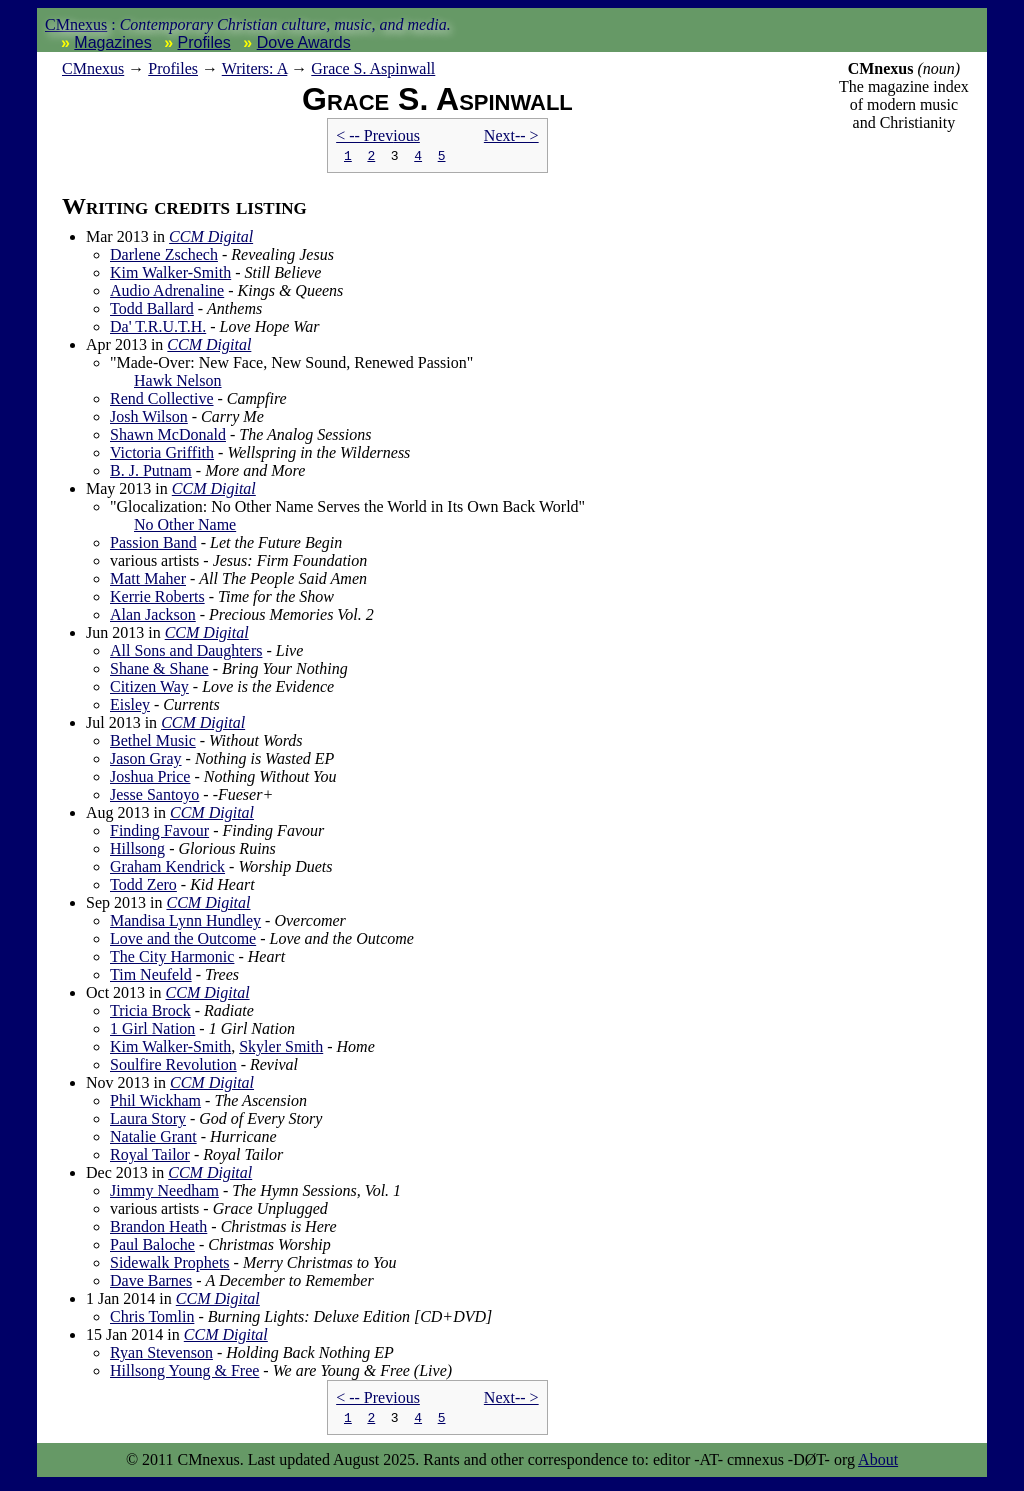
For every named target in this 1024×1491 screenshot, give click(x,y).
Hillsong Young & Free (184, 1373)
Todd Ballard (152, 311)
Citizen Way (149, 689)
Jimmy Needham (164, 1193)
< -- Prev (378, 135)
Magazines (112, 42)
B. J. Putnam (151, 473)
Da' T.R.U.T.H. (158, 329)
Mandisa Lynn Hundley (185, 923)
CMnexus (76, 24)
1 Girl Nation (152, 1031)
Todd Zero (143, 887)
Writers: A (255, 68)
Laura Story (148, 1121)
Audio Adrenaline (167, 293)
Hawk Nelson (178, 383)
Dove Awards (304, 42)
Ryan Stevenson (161, 1355)
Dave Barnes (151, 1283)
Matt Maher (148, 581)
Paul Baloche (152, 1247)
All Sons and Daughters (186, 653)
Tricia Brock (150, 1013)
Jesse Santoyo (154, 797)
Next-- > (511, 135)
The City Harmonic (172, 959)
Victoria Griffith (162, 455)
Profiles (204, 42)
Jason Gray (146, 761)
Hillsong (137, 851)
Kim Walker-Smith (170, 275)
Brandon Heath (158, 1229)
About (878, 1465)
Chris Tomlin (152, 1319)
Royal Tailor (150, 1157)
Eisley (130, 707)
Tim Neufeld (151, 977)
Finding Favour (159, 833)
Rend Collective (162, 401)
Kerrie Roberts (157, 599)
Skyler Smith (281, 1049)
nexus (93, 68)
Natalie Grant (153, 1139)
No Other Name (185, 527)
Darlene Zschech (164, 257)
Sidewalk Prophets (170, 1265)
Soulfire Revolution (173, 1067)
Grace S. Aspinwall (373, 68)
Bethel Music (153, 743)
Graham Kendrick (167, 869)
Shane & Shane (159, 671)
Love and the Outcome (183, 941)
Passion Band (153, 545)
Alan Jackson (153, 617)
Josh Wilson (149, 419)
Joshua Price (150, 779)
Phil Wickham (155, 1103)
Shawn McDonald (168, 437)
